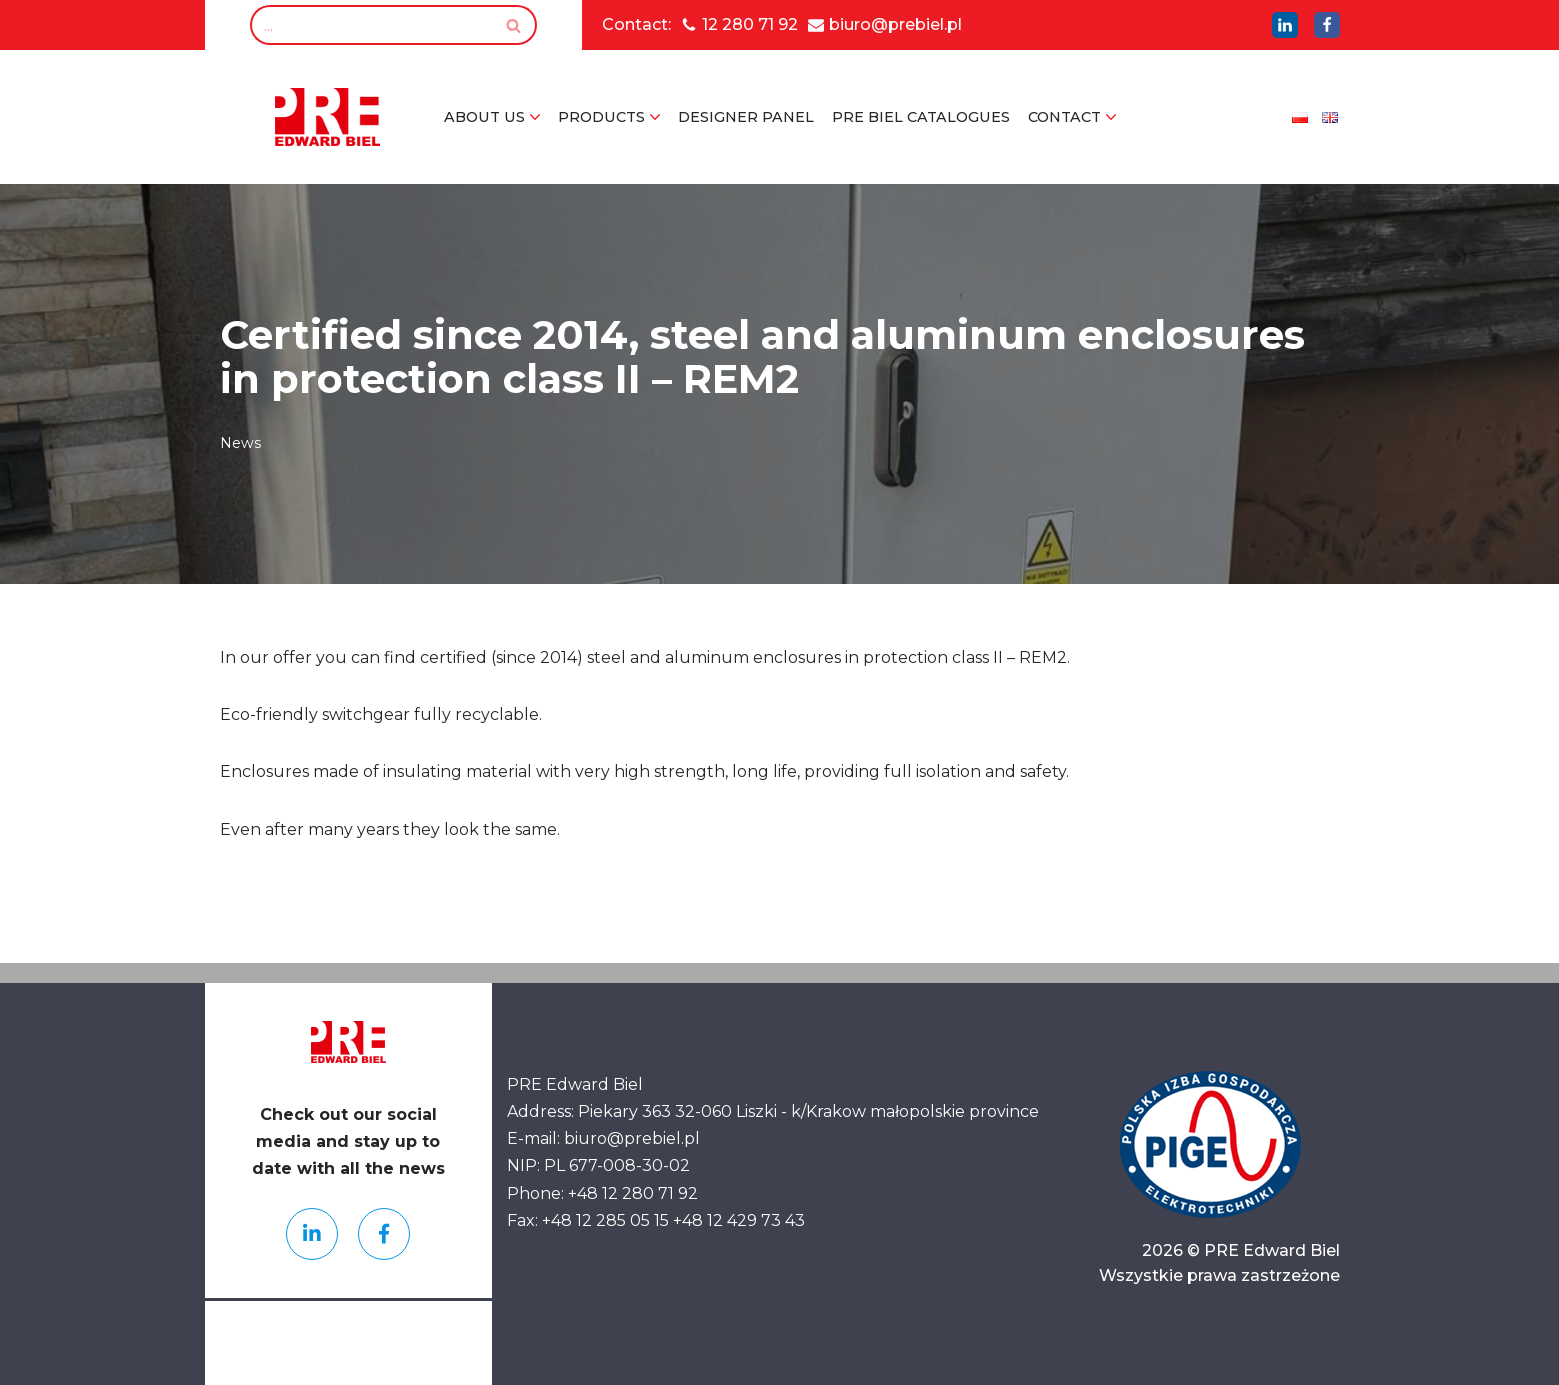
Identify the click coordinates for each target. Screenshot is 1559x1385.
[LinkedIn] (1285, 25)
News (240, 443)
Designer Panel (746, 117)
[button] (535, 117)
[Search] (371, 25)
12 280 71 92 (750, 24)
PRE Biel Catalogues (921, 117)
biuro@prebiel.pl (895, 24)
